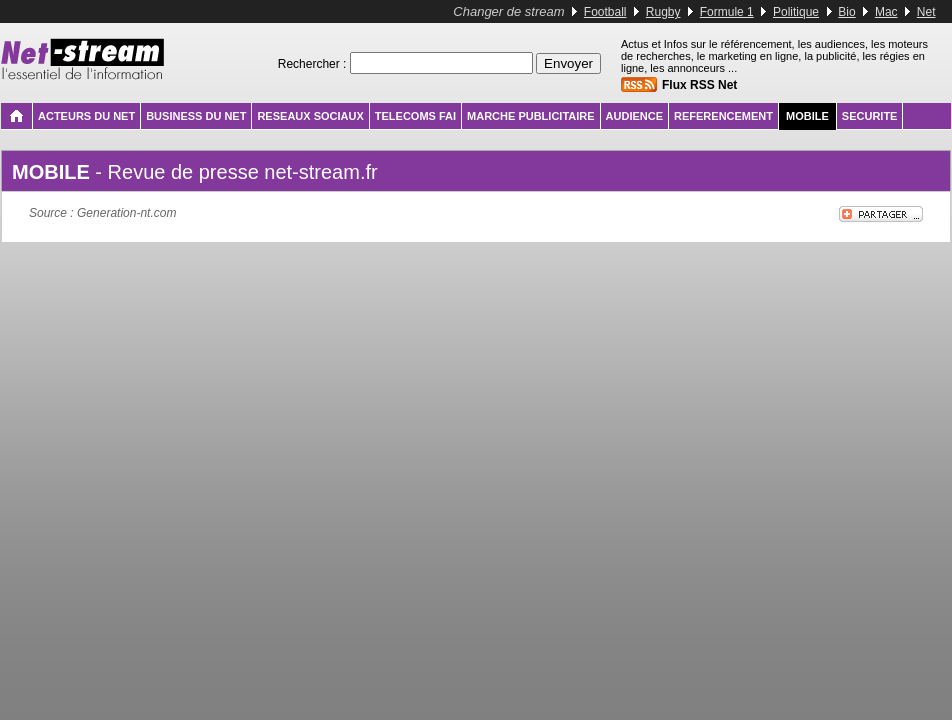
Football (605, 12)
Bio (846, 12)
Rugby (663, 12)
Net (926, 12)
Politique (796, 12)
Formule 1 (727, 12)
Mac (886, 12)
